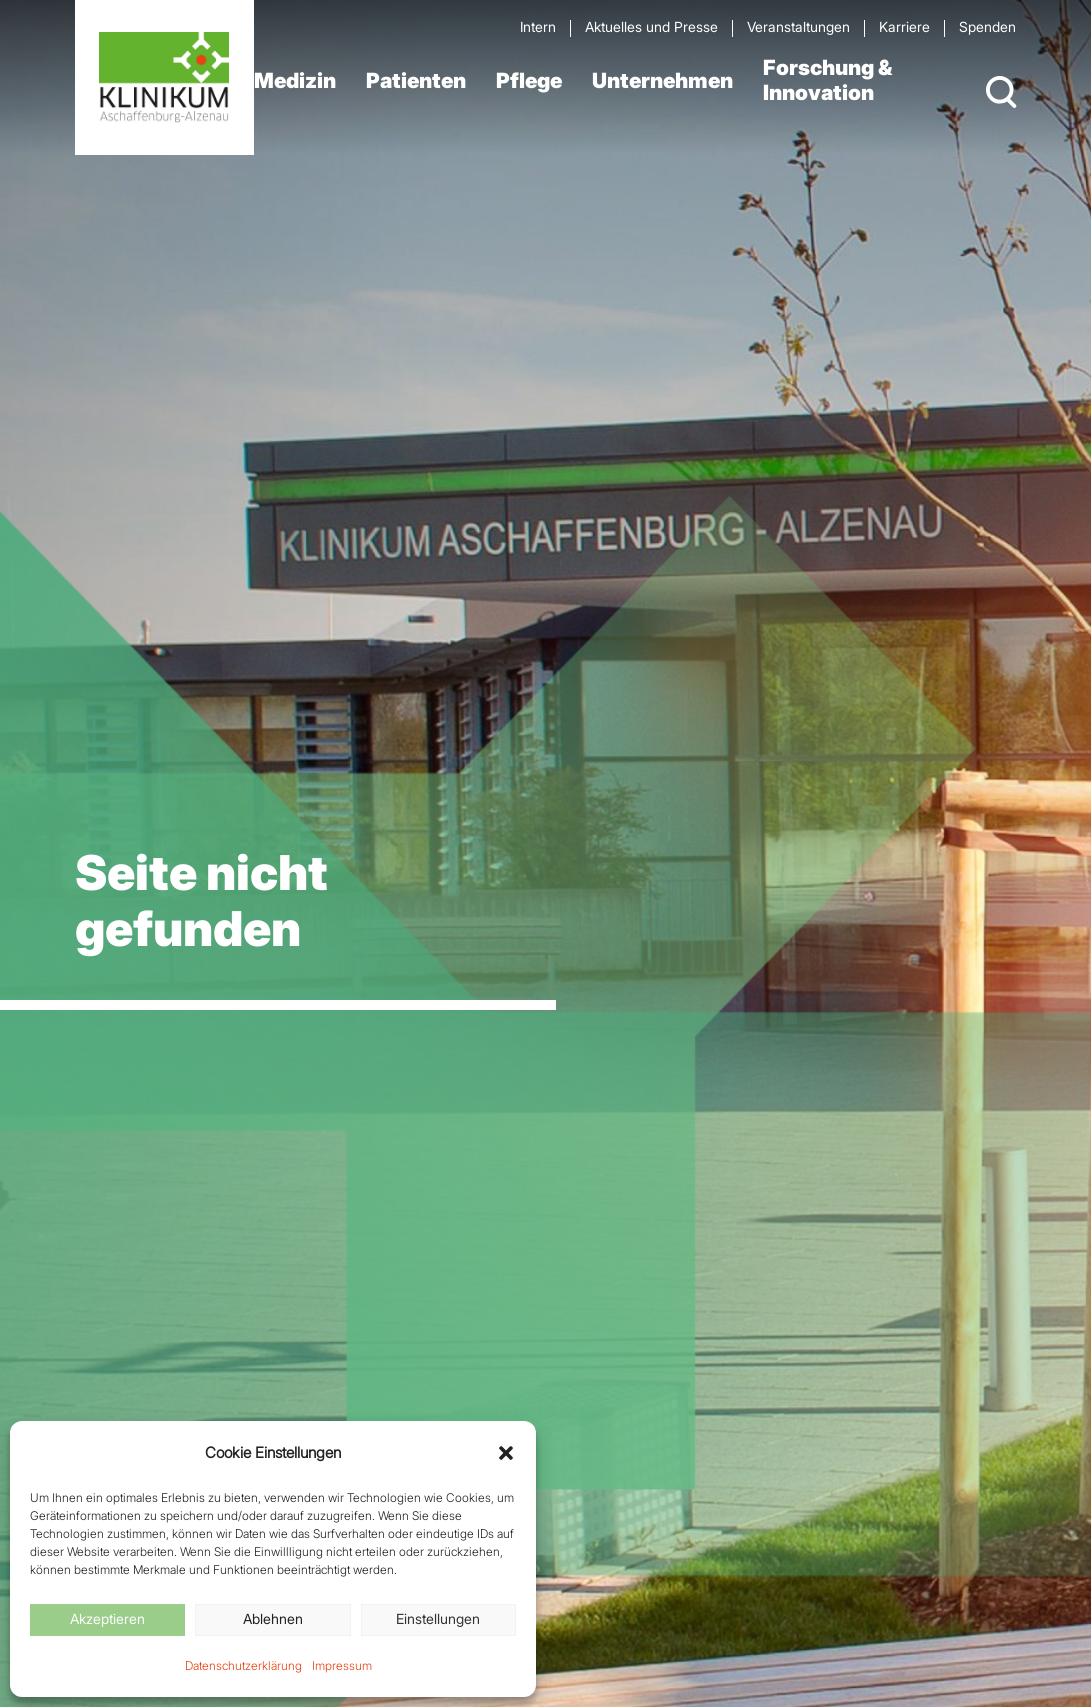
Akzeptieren (107, 1618)
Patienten (416, 80)
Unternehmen (662, 80)
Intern (538, 26)
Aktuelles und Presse (651, 26)
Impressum (342, 1665)
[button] (506, 1453)
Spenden (987, 26)
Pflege (529, 80)
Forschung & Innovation (827, 80)
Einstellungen (438, 1618)
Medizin (295, 80)
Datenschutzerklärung (243, 1665)
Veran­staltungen (798, 26)
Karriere (904, 26)
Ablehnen (273, 1618)
